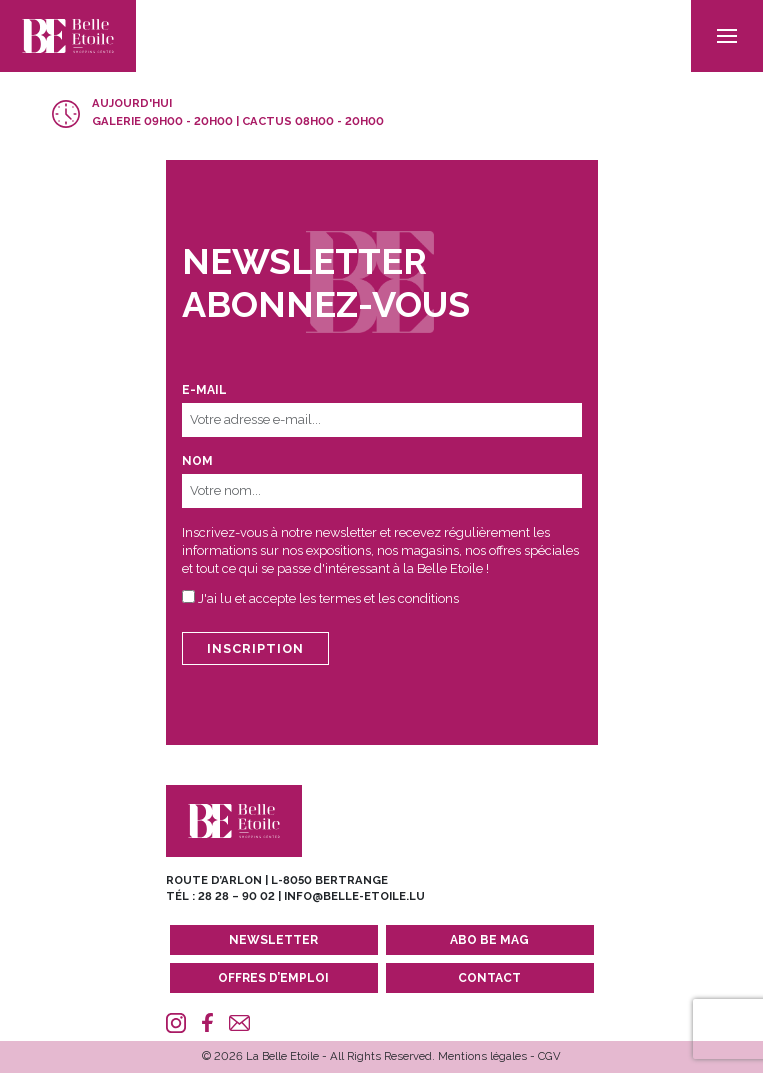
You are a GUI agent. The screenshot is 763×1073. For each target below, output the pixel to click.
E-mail (204, 390)
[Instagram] (176, 1023)
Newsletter (273, 940)
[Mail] (239, 1023)
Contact (489, 978)
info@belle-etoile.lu (354, 896)
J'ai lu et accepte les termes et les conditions (328, 598)
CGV (549, 1056)
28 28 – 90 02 (236, 896)
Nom (197, 461)
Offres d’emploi (273, 978)
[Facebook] (207, 1023)
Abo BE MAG (489, 940)
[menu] (727, 36)
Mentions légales (482, 1056)
